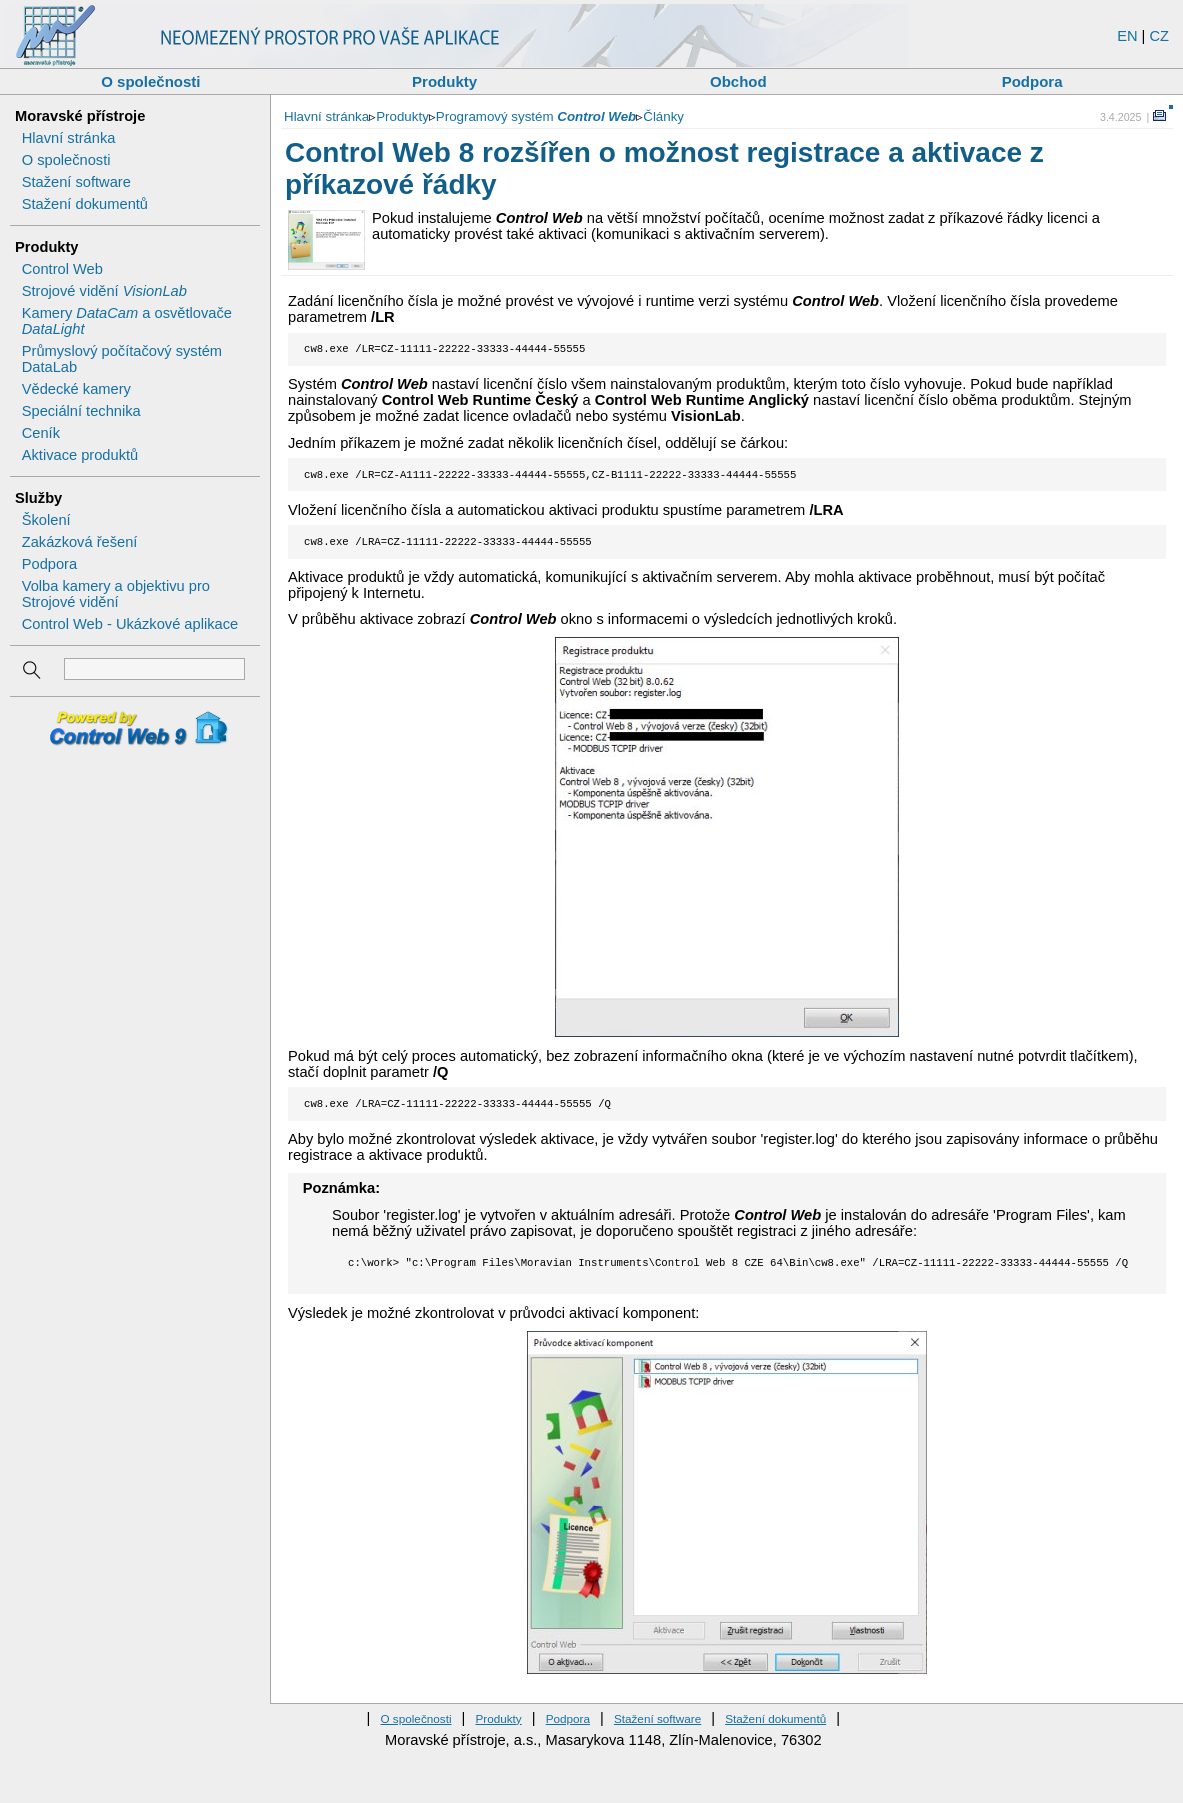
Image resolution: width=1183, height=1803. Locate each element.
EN (1127, 36)
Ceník (41, 433)
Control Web (62, 269)
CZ (1159, 36)
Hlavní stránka (69, 138)
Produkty (444, 81)
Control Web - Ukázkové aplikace (130, 624)
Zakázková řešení (80, 542)
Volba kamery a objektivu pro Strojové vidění (116, 594)
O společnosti (150, 81)
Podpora (1032, 81)
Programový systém (536, 116)
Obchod (738, 81)
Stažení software (76, 182)
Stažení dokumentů (85, 204)
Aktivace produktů (80, 455)
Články (663, 116)
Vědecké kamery (76, 389)
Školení (46, 520)
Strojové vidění (104, 291)
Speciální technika (81, 411)
